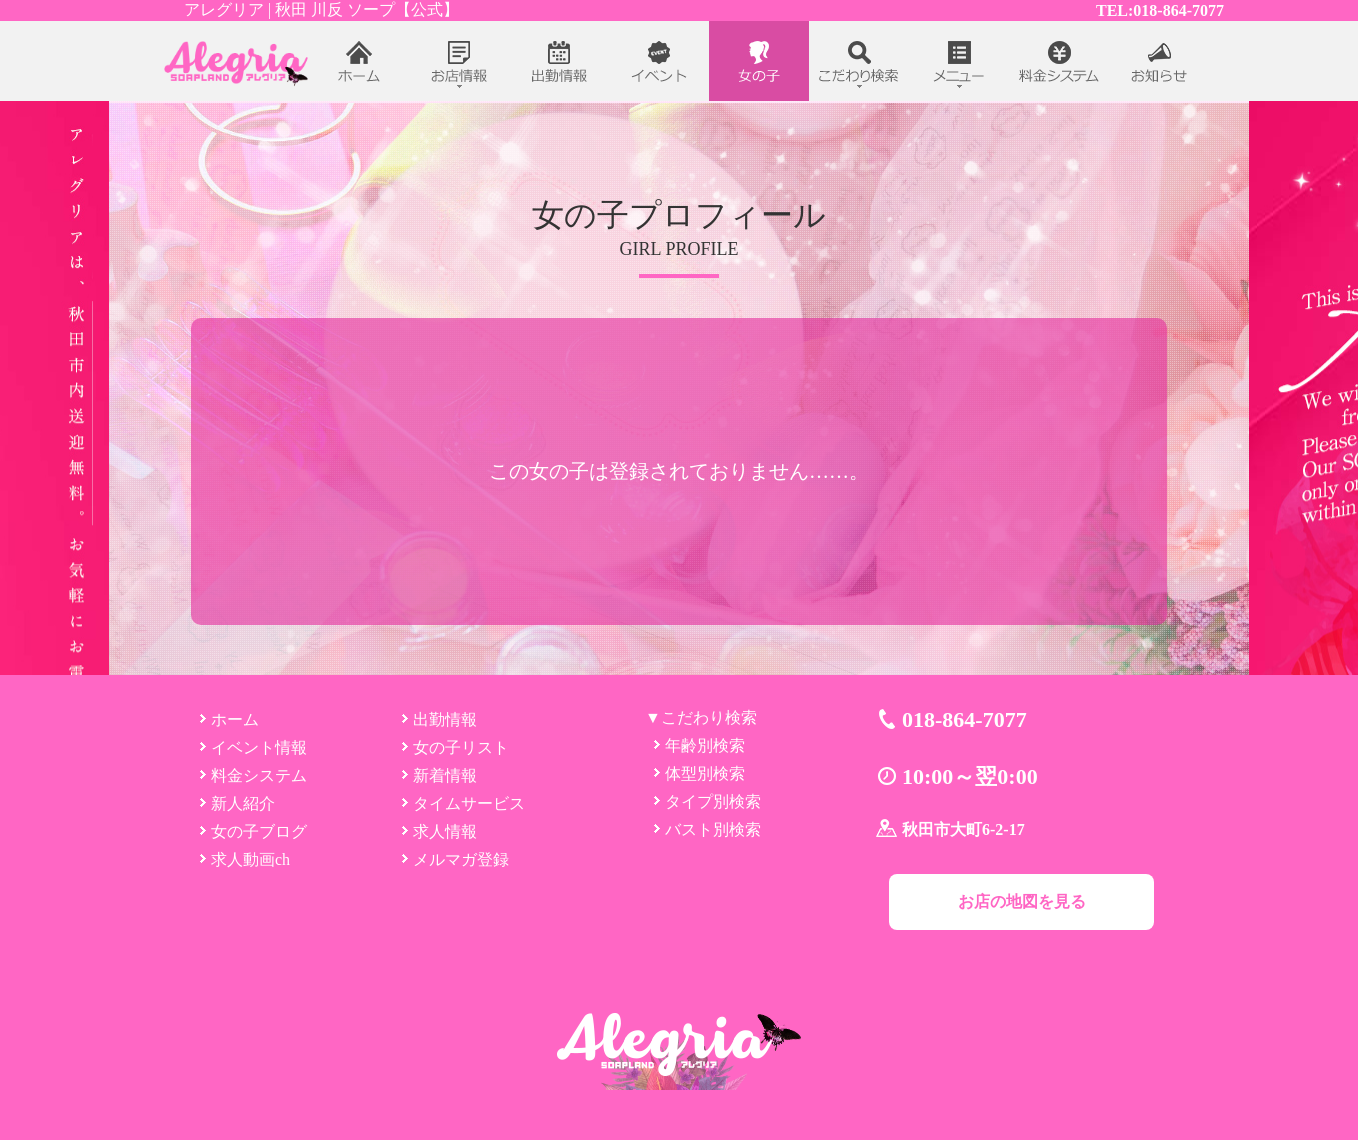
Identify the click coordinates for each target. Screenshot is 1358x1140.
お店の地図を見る (1022, 901)
